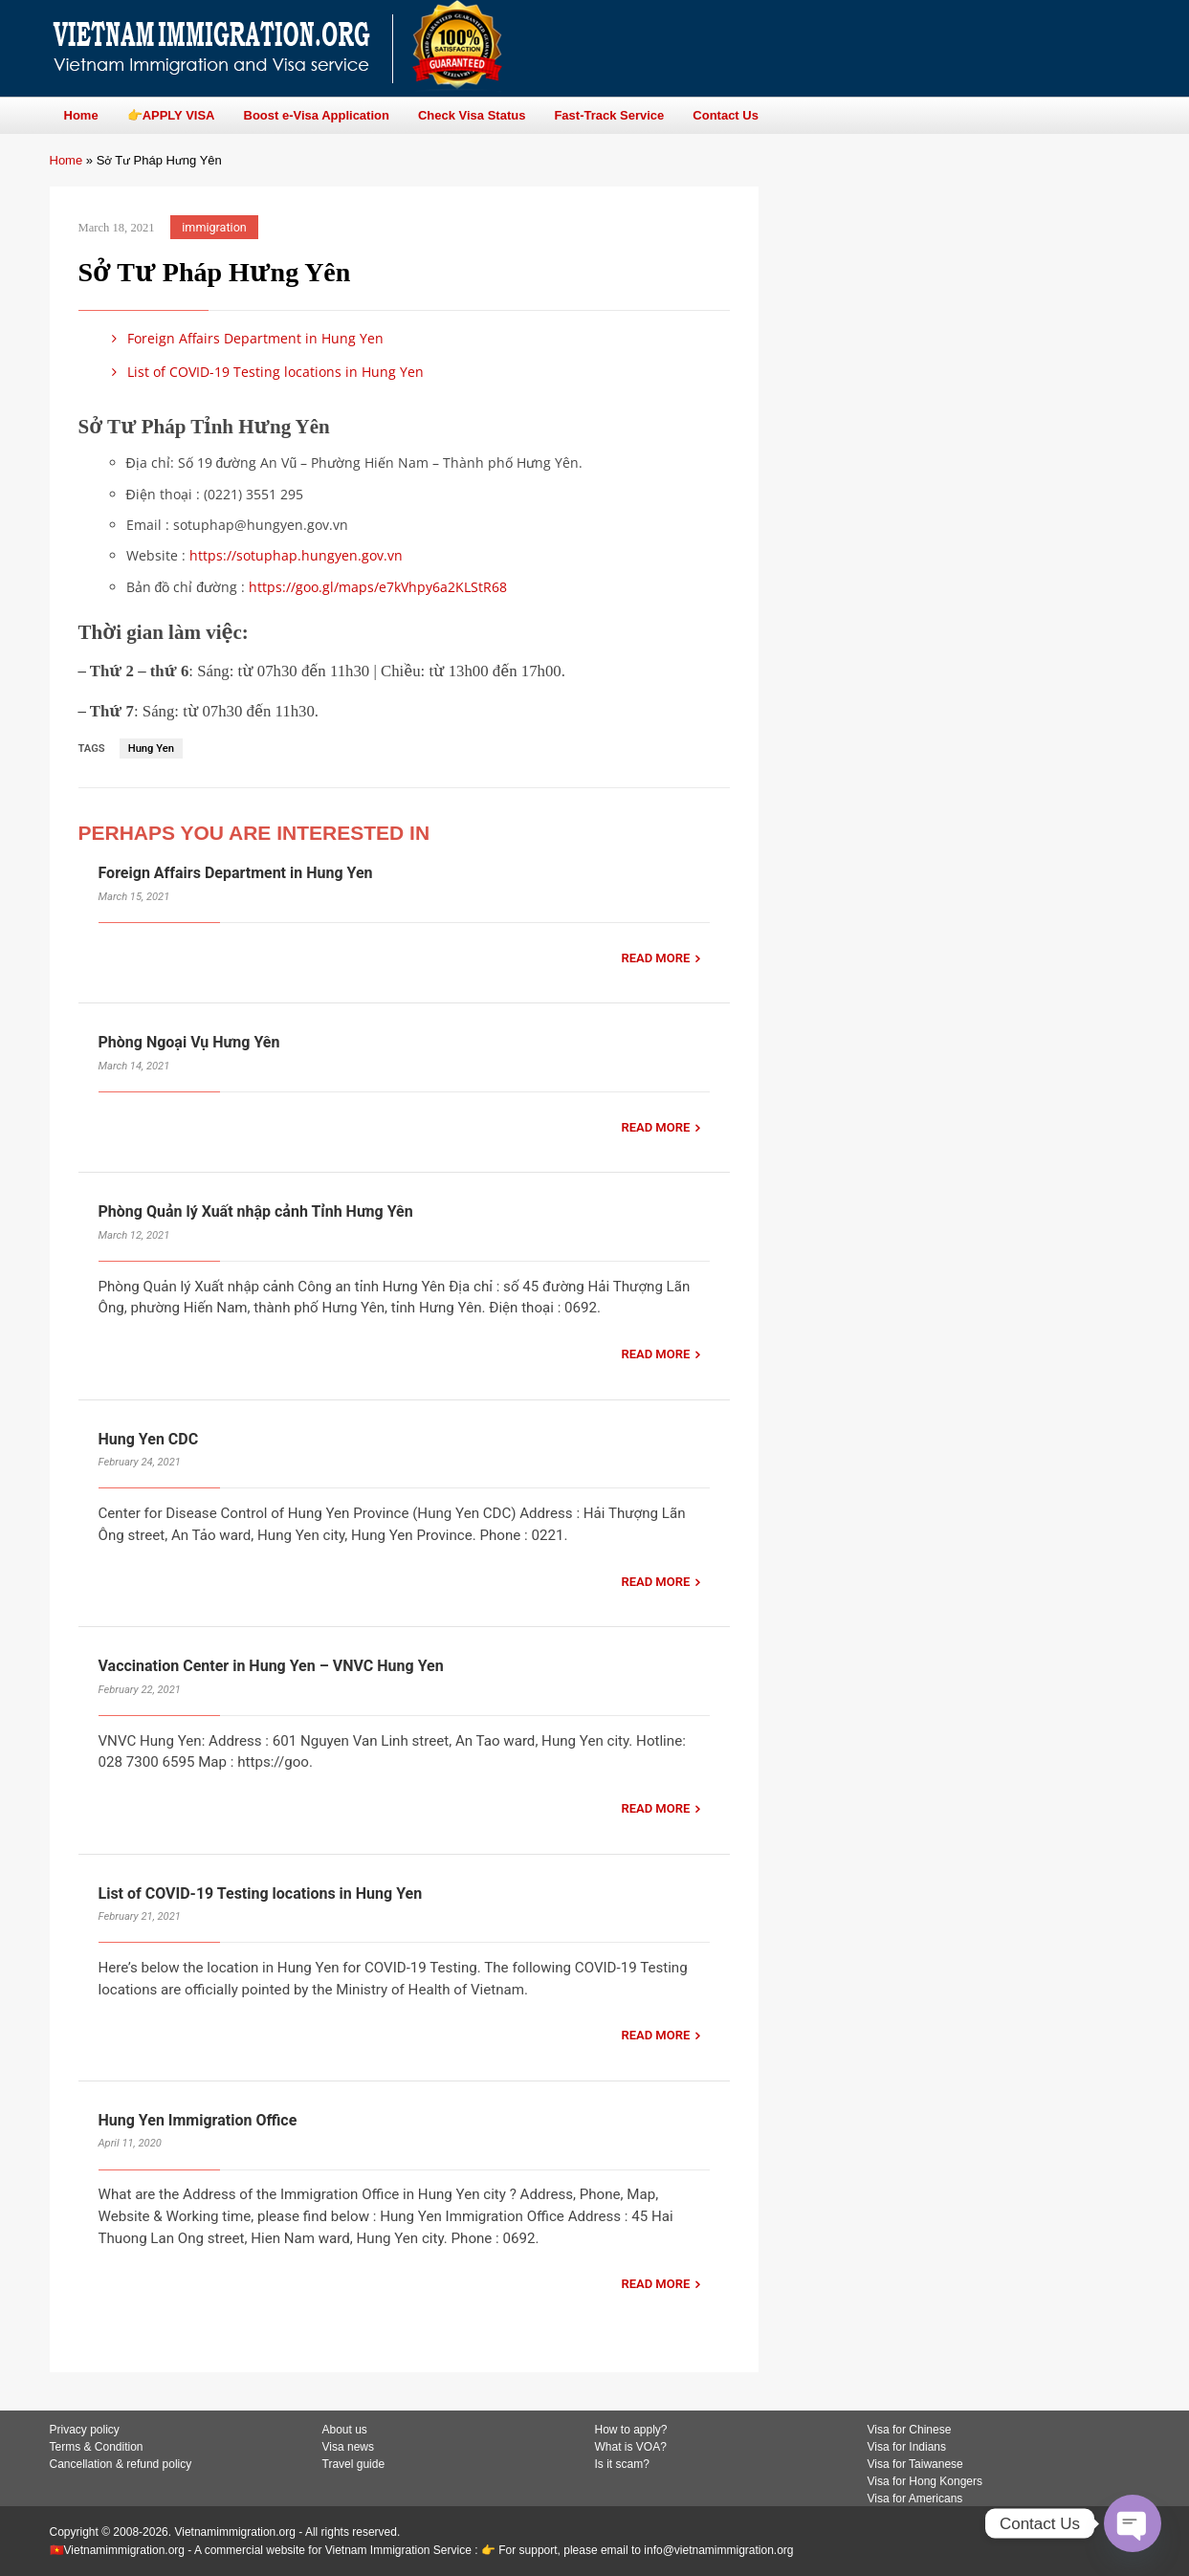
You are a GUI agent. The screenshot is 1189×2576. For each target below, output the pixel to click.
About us (344, 2429)
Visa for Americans (915, 2498)
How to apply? (631, 2429)
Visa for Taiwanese (915, 2464)
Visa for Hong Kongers (925, 2481)
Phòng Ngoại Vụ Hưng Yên (189, 1042)
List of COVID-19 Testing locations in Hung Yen (265, 372)
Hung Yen (151, 748)
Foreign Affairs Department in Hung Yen (245, 338)
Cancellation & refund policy (121, 2464)
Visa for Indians (907, 2447)
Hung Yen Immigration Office (198, 2120)
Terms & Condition (96, 2447)
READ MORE (655, 958)
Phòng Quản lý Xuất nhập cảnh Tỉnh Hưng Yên (258, 1211)
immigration (214, 227)
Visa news (348, 2447)
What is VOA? (631, 2447)
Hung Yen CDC (149, 1439)
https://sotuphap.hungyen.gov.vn (296, 555)
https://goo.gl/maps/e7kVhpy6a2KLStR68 (378, 587)
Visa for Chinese (910, 2429)
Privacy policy (85, 2429)
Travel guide (353, 2464)
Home (66, 160)
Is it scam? (622, 2464)
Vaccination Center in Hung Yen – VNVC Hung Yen (271, 1666)
